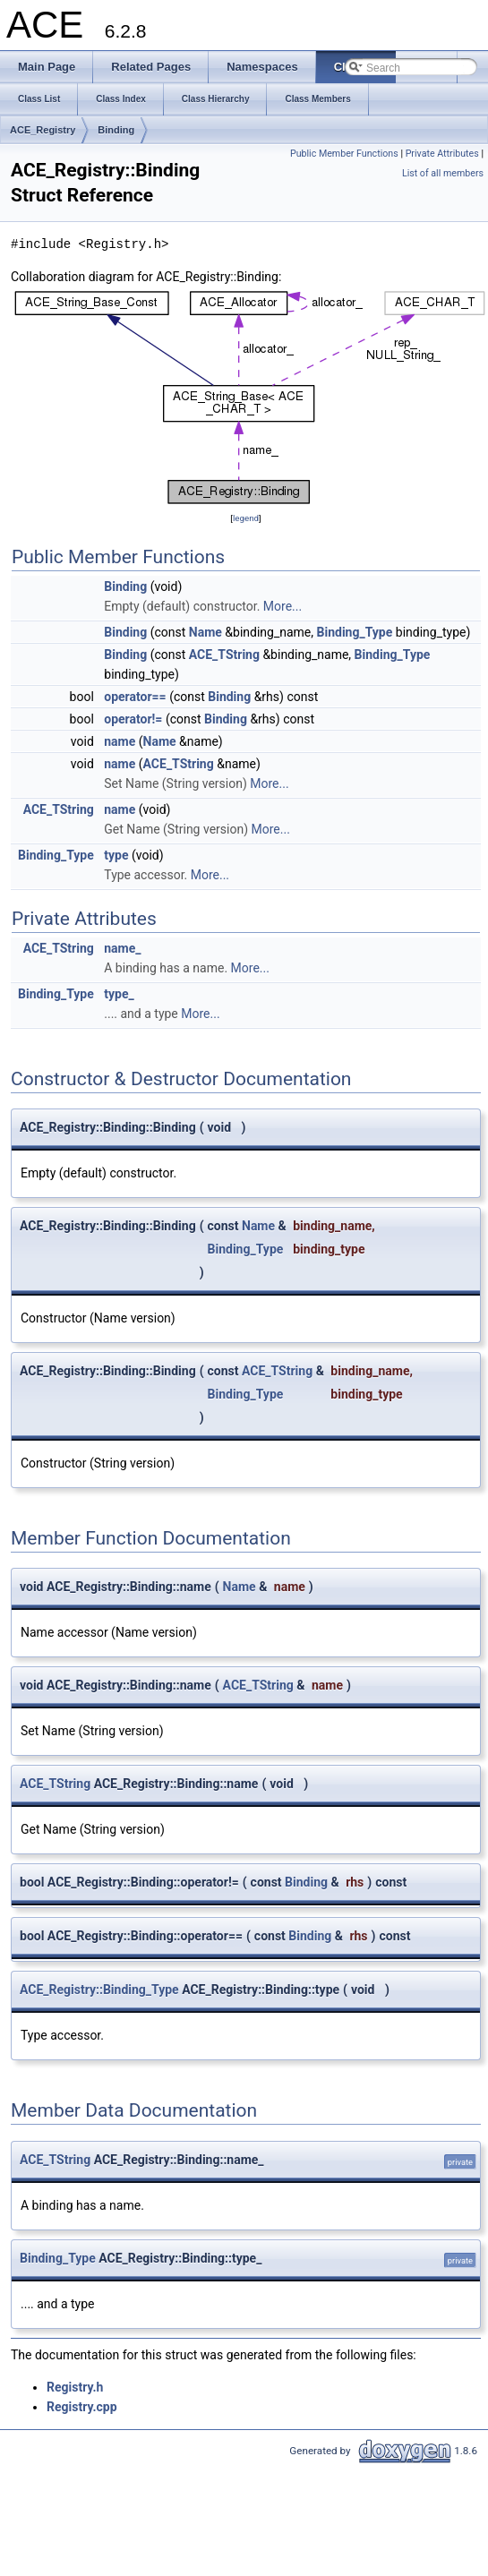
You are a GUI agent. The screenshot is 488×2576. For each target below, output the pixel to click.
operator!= (133, 719)
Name (205, 632)
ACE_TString (224, 654)
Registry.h (75, 2387)
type (116, 855)
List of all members (443, 173)
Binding (116, 129)
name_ (122, 948)
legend (246, 518)
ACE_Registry (42, 129)
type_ (118, 994)
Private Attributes (442, 153)
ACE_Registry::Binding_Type (99, 1989)
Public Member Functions (344, 153)
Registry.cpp (82, 2407)
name (119, 741)
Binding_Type (355, 632)
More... (282, 606)
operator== (135, 696)
